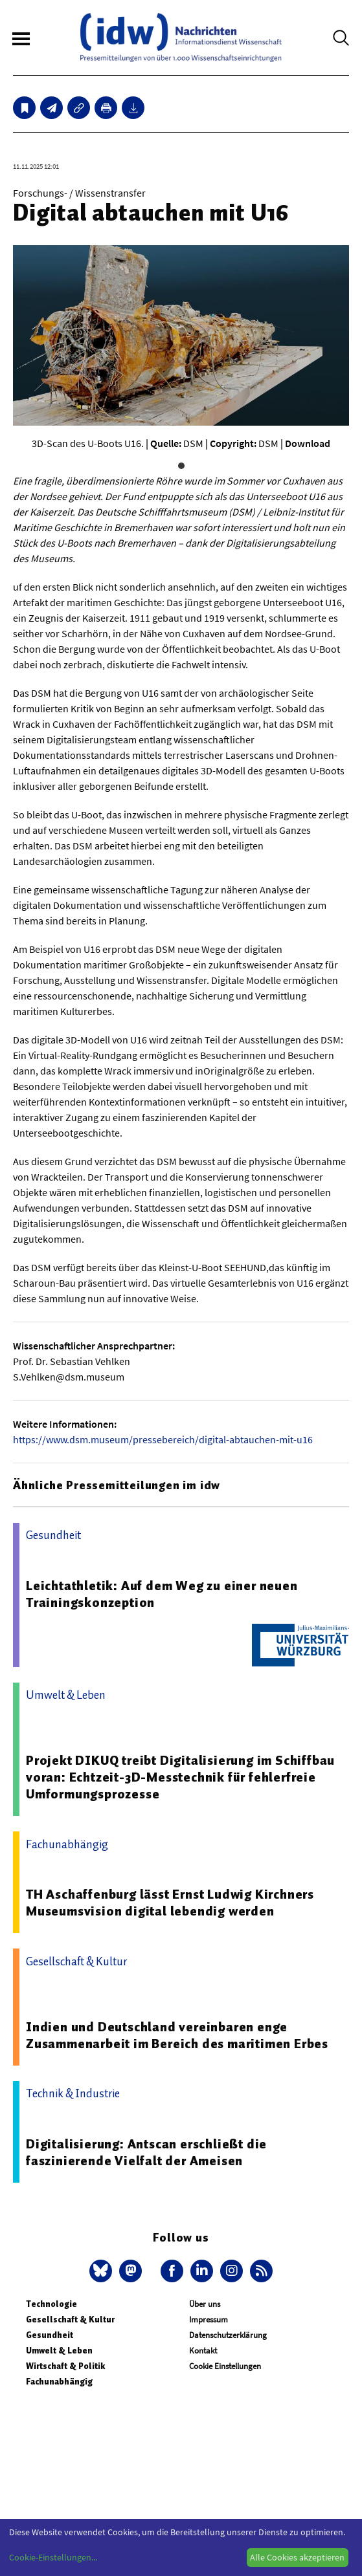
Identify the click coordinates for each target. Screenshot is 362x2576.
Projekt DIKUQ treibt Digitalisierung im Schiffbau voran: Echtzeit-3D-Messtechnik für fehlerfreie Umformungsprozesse (180, 1777)
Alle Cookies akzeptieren (297, 2557)
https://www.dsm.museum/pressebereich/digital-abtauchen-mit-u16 (163, 1439)
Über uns (204, 2303)
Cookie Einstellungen (225, 2366)
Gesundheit (49, 2335)
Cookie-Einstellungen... (53, 2557)
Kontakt (203, 2350)
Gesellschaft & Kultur (70, 2319)
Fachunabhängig (59, 2381)
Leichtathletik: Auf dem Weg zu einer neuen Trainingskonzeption (162, 1594)
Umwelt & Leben (59, 2350)
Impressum (208, 2319)
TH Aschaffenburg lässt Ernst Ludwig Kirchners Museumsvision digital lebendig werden (170, 1902)
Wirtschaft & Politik (65, 2366)
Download (307, 443)
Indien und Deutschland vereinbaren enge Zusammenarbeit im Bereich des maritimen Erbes (177, 2035)
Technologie (51, 2304)
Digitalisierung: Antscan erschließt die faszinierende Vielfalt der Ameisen (146, 2152)
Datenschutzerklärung (228, 2335)
